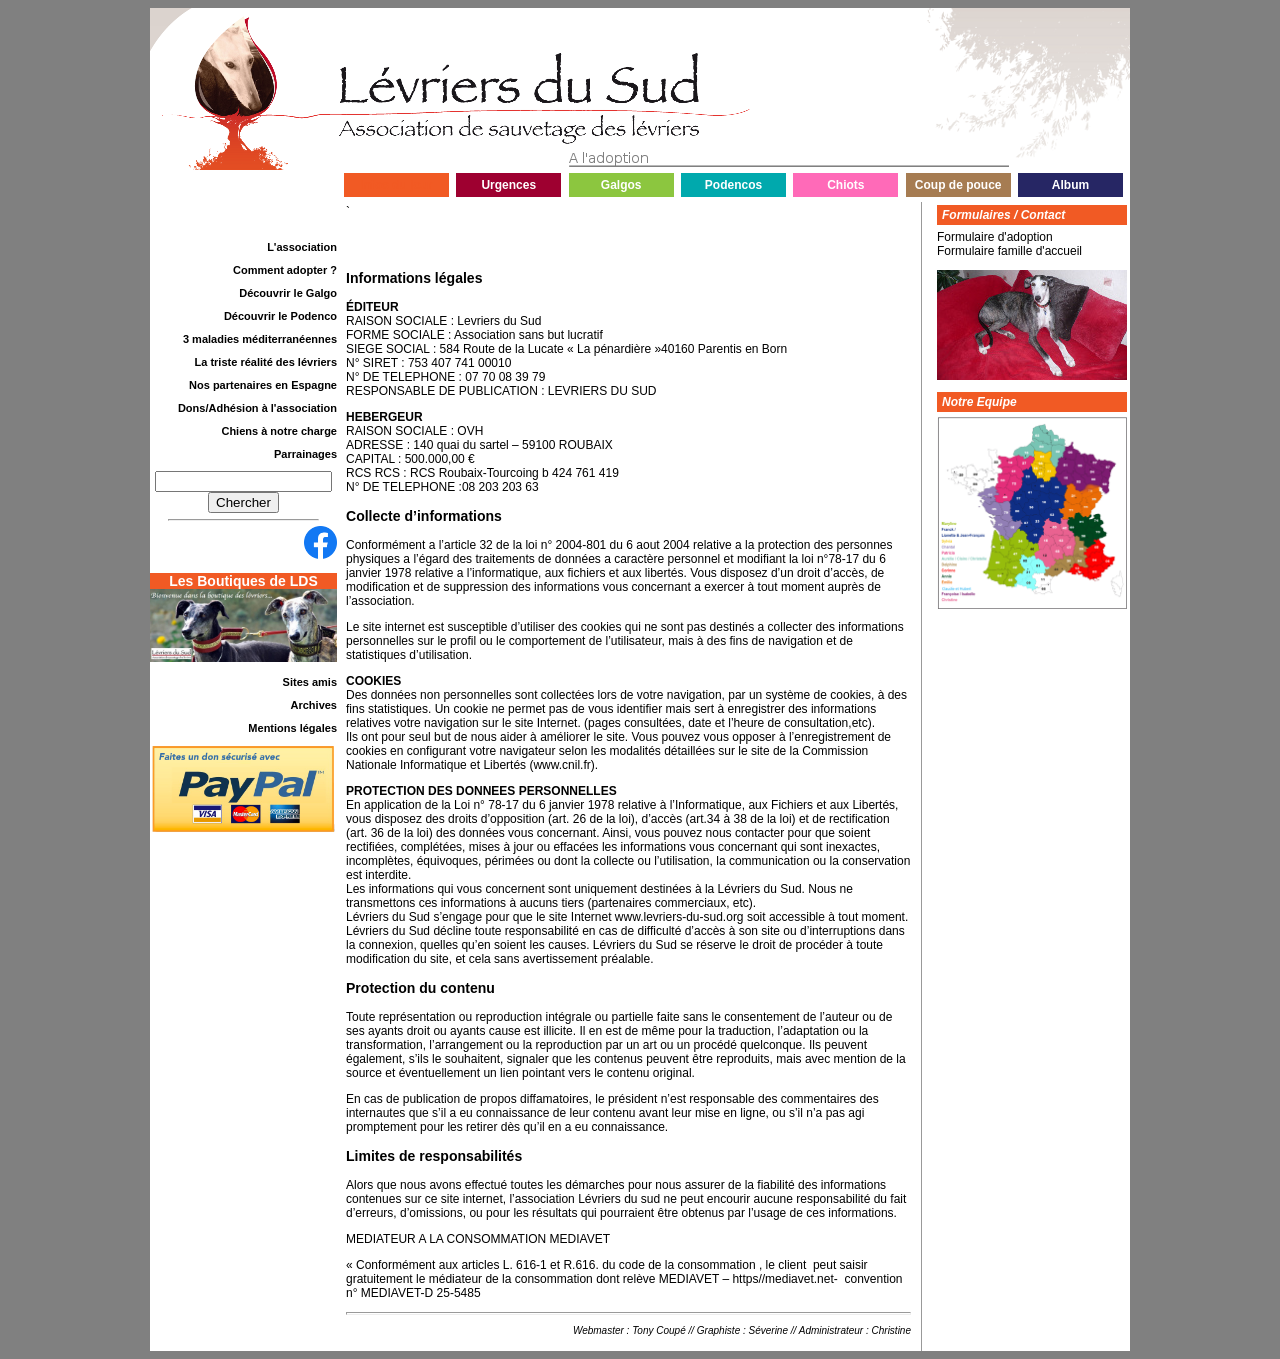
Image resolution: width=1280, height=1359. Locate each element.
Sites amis (310, 682)
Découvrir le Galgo (288, 293)
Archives (314, 705)
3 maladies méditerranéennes (260, 339)
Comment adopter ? (285, 270)
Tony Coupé (659, 1330)
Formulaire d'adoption (995, 237)
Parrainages (305, 454)
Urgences (508, 185)
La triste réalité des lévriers (266, 362)
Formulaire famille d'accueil (1009, 251)
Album (1070, 185)
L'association (302, 247)
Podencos (733, 185)
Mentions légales (292, 728)
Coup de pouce (958, 185)
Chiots (845, 185)
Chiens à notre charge (279, 431)
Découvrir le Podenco (280, 316)
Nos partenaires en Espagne (263, 385)
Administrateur (831, 1330)
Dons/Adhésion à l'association (257, 408)
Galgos (621, 185)
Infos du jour (396, 185)
